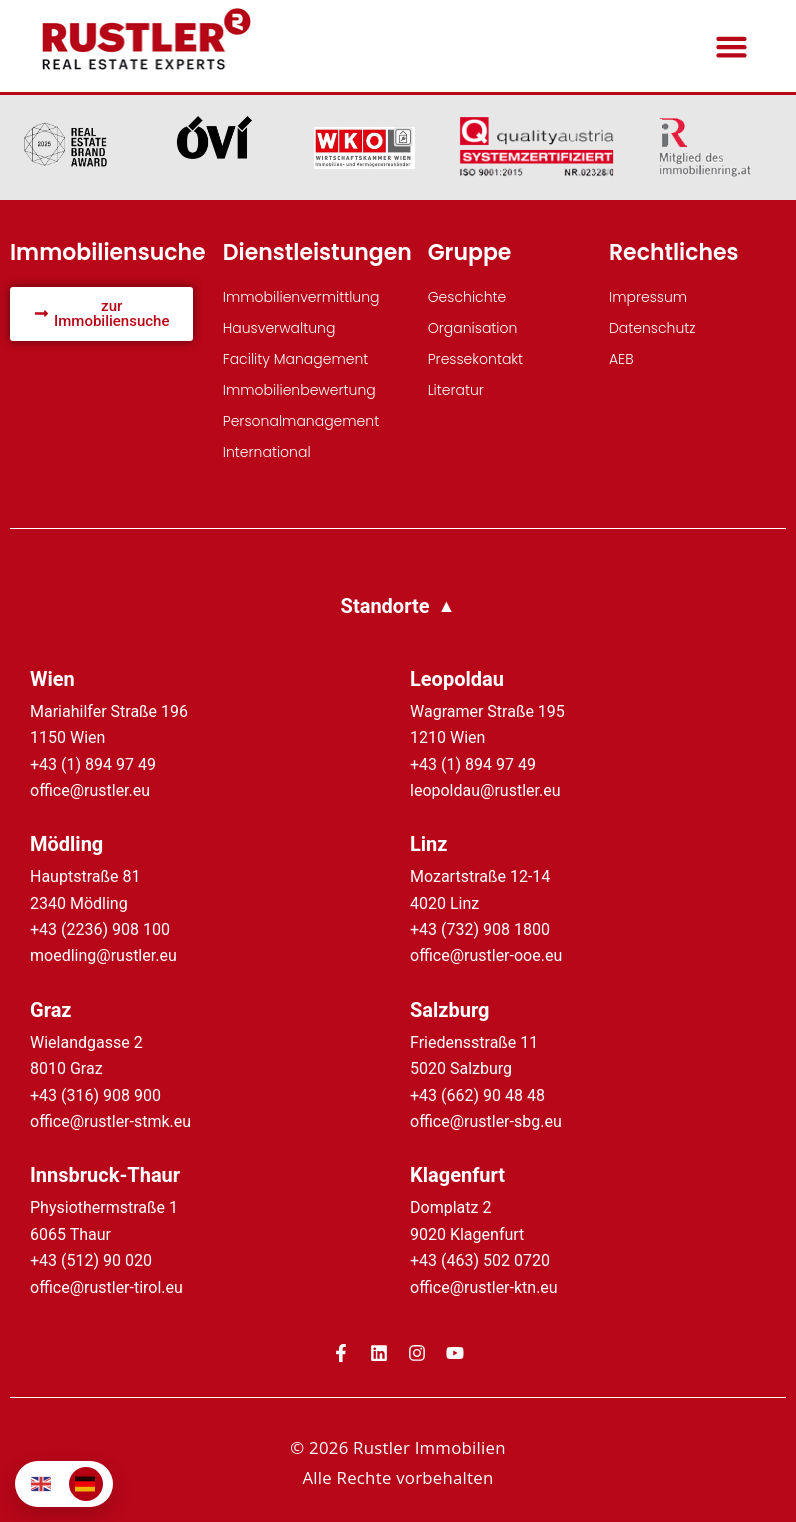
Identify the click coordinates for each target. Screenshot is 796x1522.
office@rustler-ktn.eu (484, 1287)
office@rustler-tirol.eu (106, 1287)
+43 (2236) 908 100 (100, 929)
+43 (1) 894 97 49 (93, 764)
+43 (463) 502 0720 (480, 1260)
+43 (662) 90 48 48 (477, 1095)
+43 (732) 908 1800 (480, 929)
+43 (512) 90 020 (91, 1260)
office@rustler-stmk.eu (110, 1121)
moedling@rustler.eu (103, 955)
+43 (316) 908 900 (95, 1095)
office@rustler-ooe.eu (486, 955)
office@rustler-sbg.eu (486, 1121)
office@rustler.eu (90, 790)
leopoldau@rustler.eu (485, 790)
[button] (731, 46)
